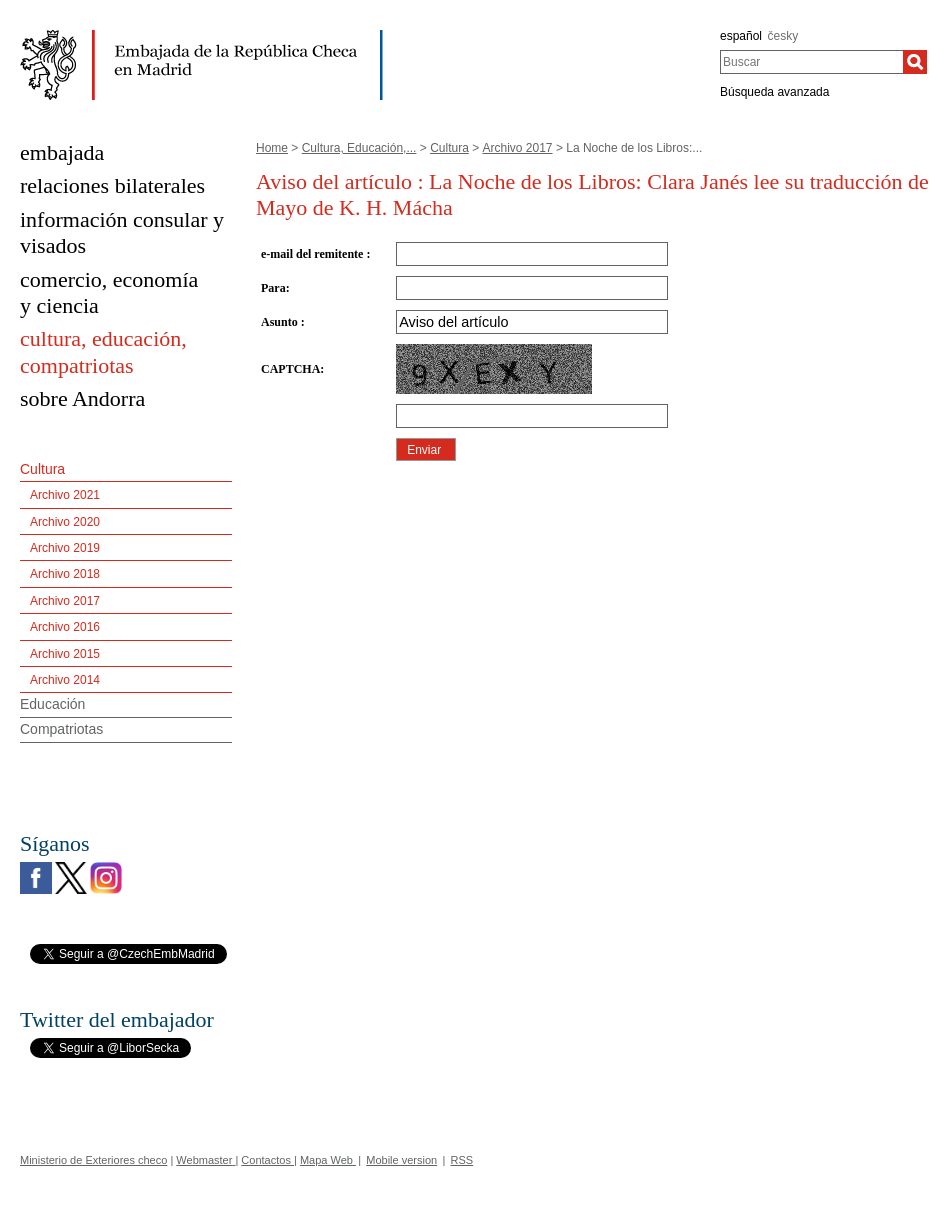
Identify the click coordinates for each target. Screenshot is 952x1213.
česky (783, 36)
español (741, 36)
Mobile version (401, 1160)
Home (272, 148)
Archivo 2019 (65, 548)
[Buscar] (915, 62)
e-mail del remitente (313, 254)
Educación (52, 704)
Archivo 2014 (65, 680)
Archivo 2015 (65, 654)
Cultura (449, 148)
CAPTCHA (290, 369)
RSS (462, 1160)
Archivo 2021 (65, 495)
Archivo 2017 (518, 148)
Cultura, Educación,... (359, 148)
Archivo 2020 (65, 522)
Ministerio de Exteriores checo (93, 1160)
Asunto (281, 322)
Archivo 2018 (65, 574)
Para (273, 288)
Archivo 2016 (65, 627)
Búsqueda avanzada (774, 92)
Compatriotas (61, 729)
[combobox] (811, 62)
